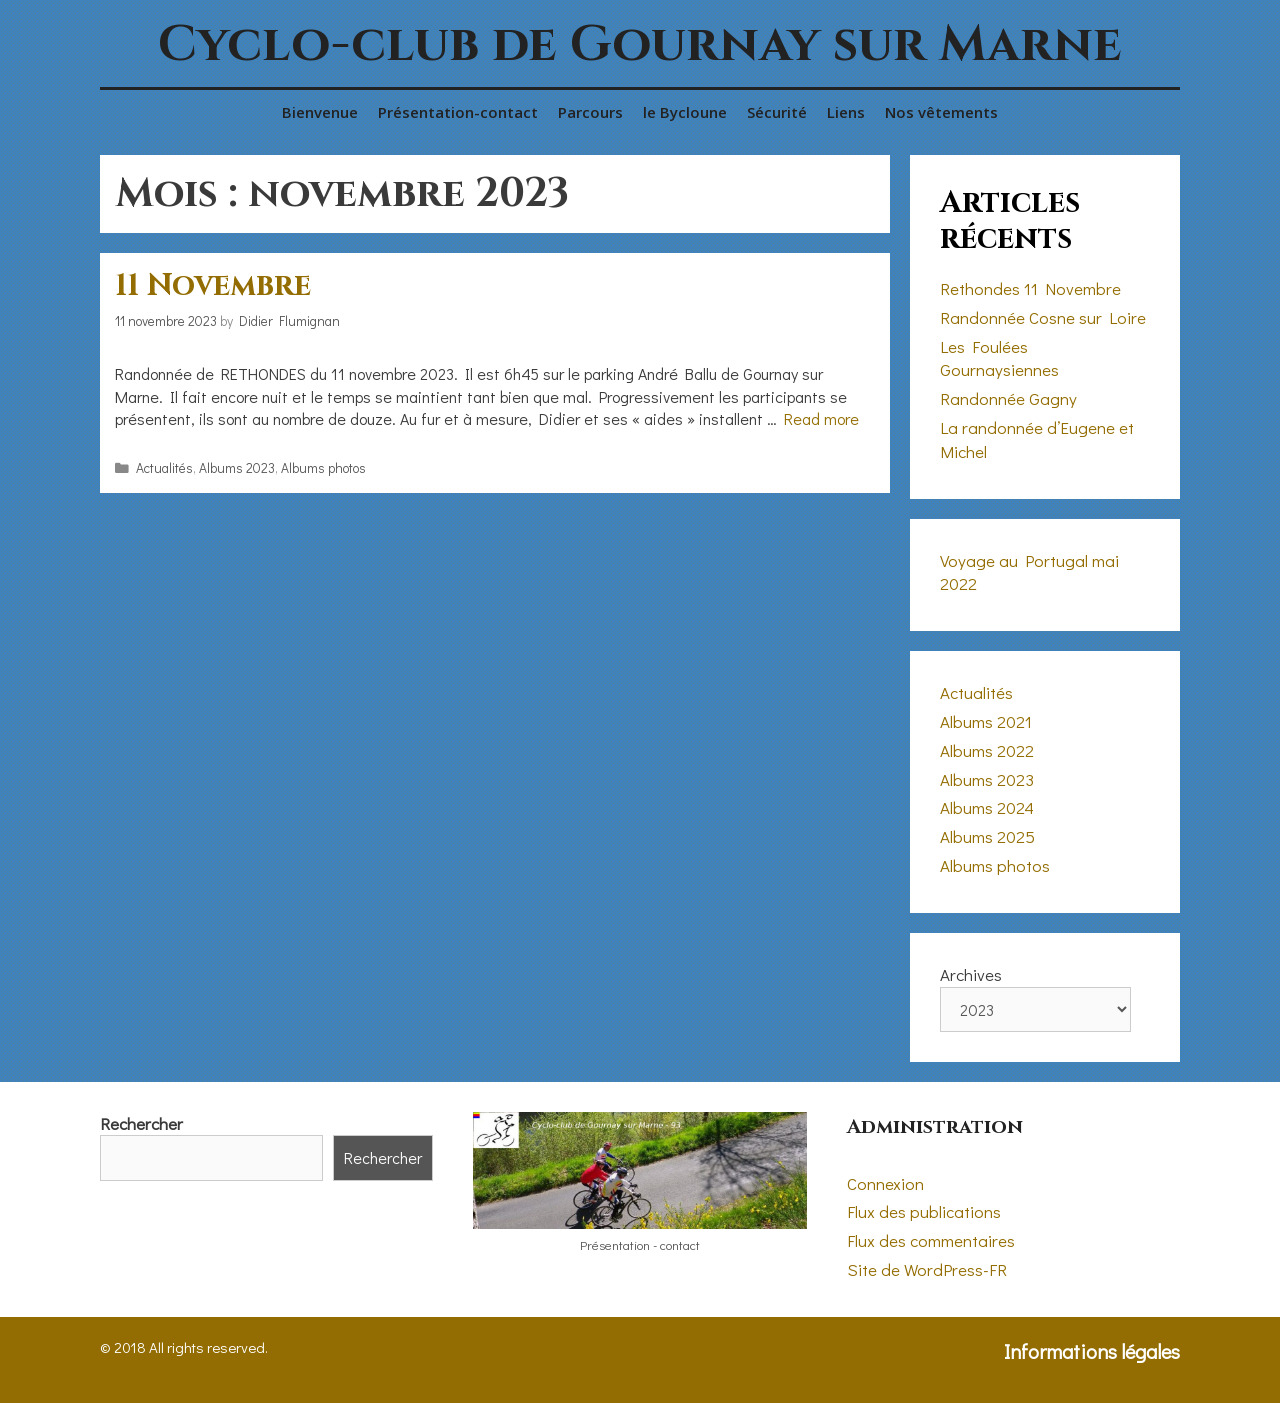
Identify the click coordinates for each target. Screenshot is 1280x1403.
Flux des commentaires (931, 1240)
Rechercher (141, 1123)
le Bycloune (685, 112)
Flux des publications (924, 1211)
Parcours (590, 112)
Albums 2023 (237, 468)
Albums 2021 (986, 721)
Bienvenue (320, 112)
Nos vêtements (941, 112)
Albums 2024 (987, 807)
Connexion (885, 1183)
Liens (846, 112)
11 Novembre (213, 286)
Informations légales (1092, 1351)
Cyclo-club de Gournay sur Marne (640, 45)
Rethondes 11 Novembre (1030, 288)
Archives (971, 974)
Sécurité (777, 112)
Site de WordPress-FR (927, 1269)
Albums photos (323, 468)
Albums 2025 (987, 836)
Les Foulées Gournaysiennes (999, 358)
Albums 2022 (987, 750)
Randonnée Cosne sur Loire (1043, 317)
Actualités (164, 468)
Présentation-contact (458, 112)
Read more (821, 418)
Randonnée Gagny (1008, 398)
